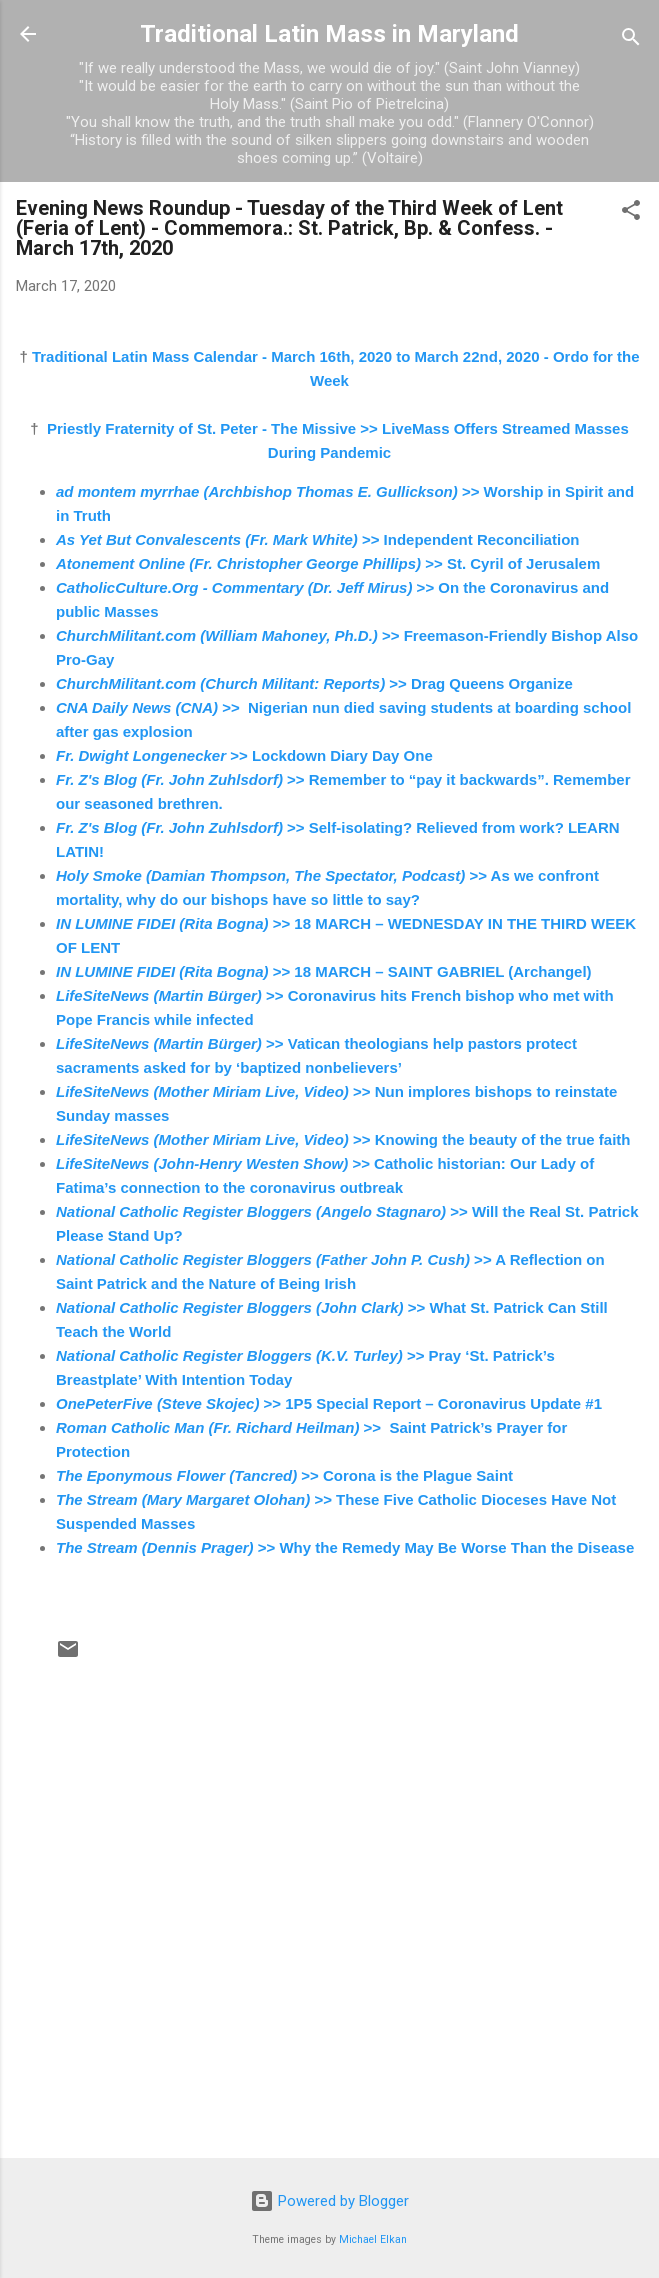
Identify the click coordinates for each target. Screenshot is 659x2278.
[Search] (631, 40)
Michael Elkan (373, 2239)
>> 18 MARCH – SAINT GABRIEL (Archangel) (324, 971)
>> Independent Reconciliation (317, 539)
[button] (631, 213)
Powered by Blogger (329, 2201)
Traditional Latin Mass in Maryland (329, 34)
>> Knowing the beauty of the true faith (343, 1139)
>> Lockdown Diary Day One (244, 755)
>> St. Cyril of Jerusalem (328, 563)
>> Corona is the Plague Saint (284, 1475)
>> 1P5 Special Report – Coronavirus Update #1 (329, 1403)
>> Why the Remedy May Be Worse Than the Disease (345, 1547)
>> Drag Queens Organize (314, 683)
